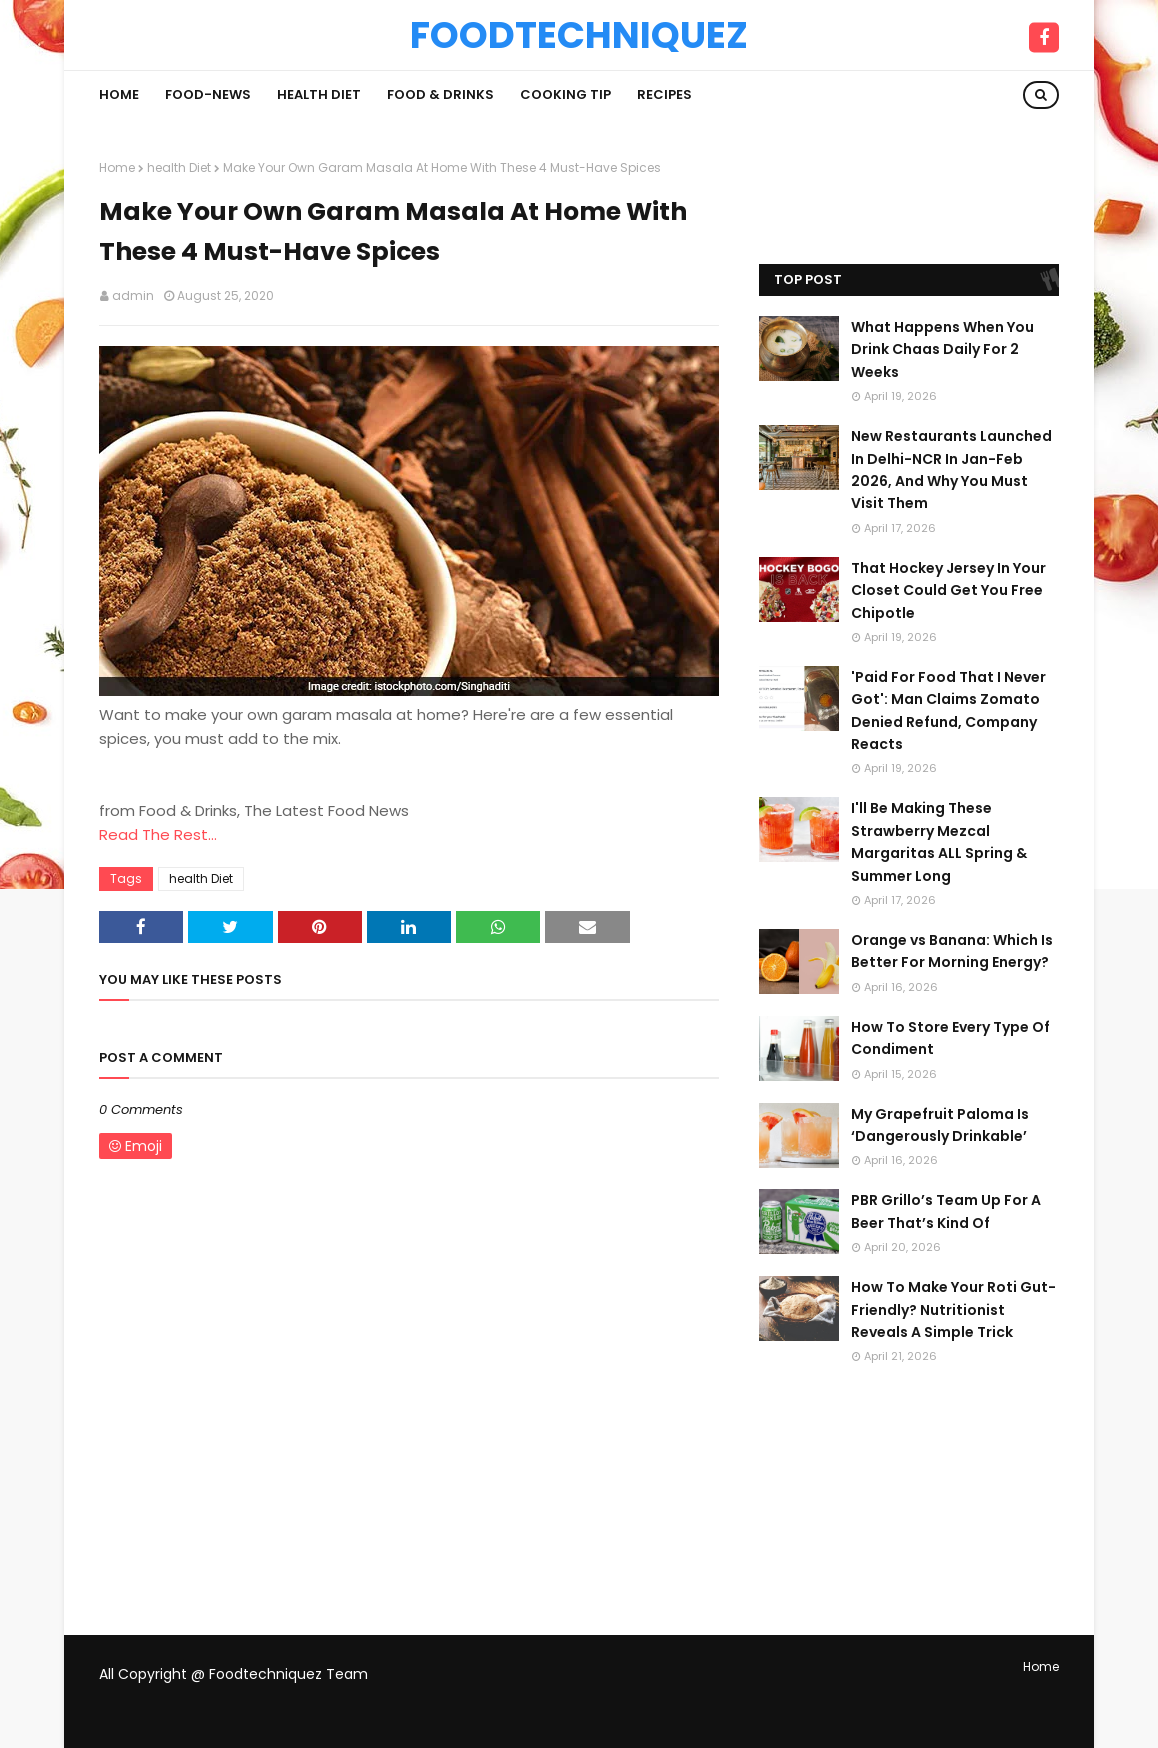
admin (133, 295)
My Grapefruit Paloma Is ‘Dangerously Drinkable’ (940, 1125)
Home (117, 167)
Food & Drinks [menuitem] (440, 94)
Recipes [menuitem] (664, 94)
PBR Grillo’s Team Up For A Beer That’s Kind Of (946, 1211)
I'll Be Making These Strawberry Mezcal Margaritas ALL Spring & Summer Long (939, 841)
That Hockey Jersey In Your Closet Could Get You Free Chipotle (948, 590)
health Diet (179, 167)
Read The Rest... (158, 834)
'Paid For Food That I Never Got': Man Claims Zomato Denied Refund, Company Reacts (948, 710)
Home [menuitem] (119, 94)
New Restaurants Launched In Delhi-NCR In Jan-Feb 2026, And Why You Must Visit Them (951, 469)
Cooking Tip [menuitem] (565, 94)
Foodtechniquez (579, 35)
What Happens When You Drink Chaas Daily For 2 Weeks (942, 349)
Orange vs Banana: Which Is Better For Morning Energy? (952, 951)
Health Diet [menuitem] (319, 94)
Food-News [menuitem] (208, 94)
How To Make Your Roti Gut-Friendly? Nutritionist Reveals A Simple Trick (953, 1309)
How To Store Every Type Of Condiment (950, 1038)
